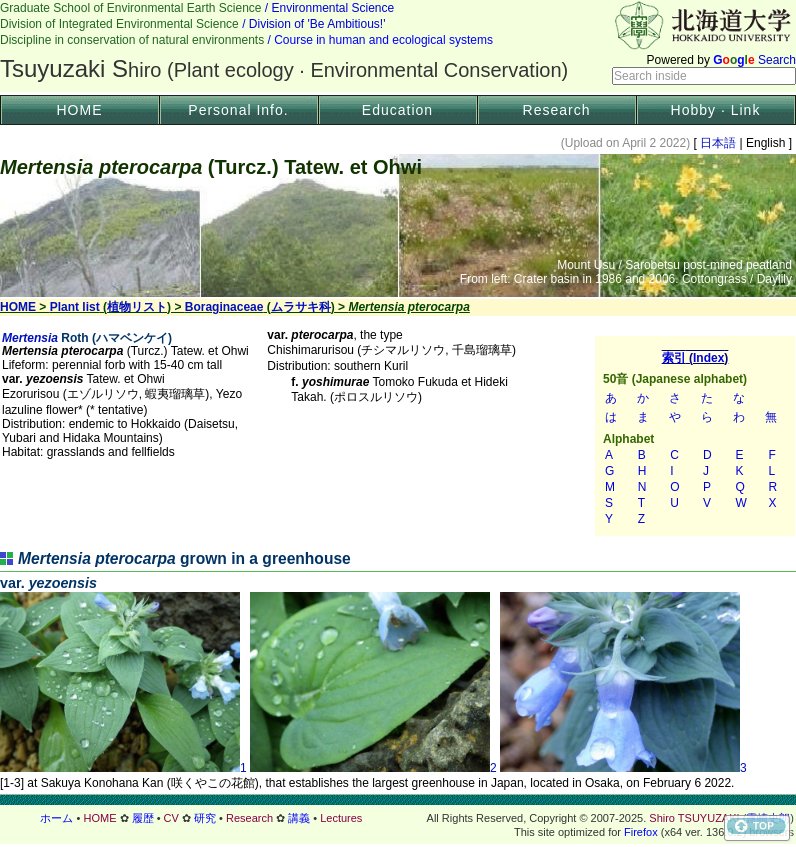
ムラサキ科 (301, 307)
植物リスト (137, 307)
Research (557, 110)
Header (398, 46)
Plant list (75, 307)
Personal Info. (238, 110)
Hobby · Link (716, 110)
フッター (398, 818)
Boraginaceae (224, 307)
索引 (695, 436)
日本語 (718, 143)
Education (397, 110)
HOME (80, 110)
